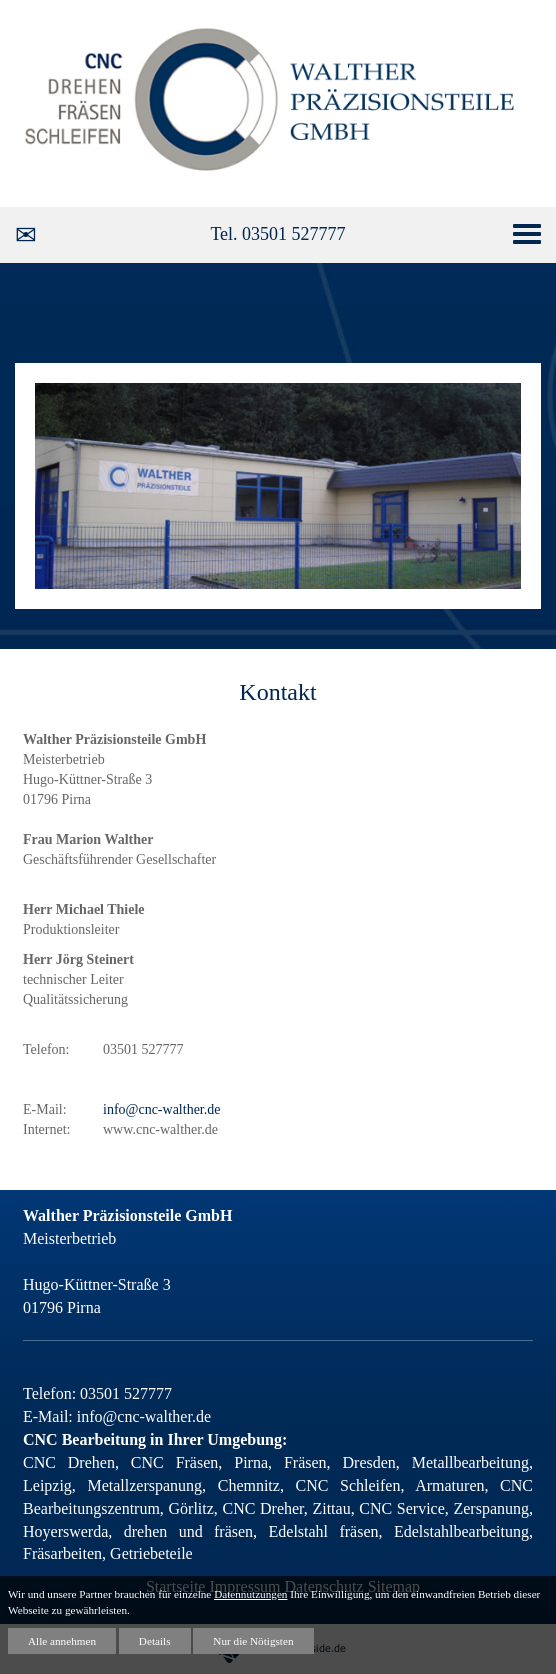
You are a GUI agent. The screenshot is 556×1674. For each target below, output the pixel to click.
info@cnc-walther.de (161, 1109)
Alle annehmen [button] (62, 1641)
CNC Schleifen (342, 1485)
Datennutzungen (250, 1594)
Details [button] (155, 1641)
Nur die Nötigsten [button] (253, 1641)
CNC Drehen (69, 1462)
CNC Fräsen (174, 1462)
